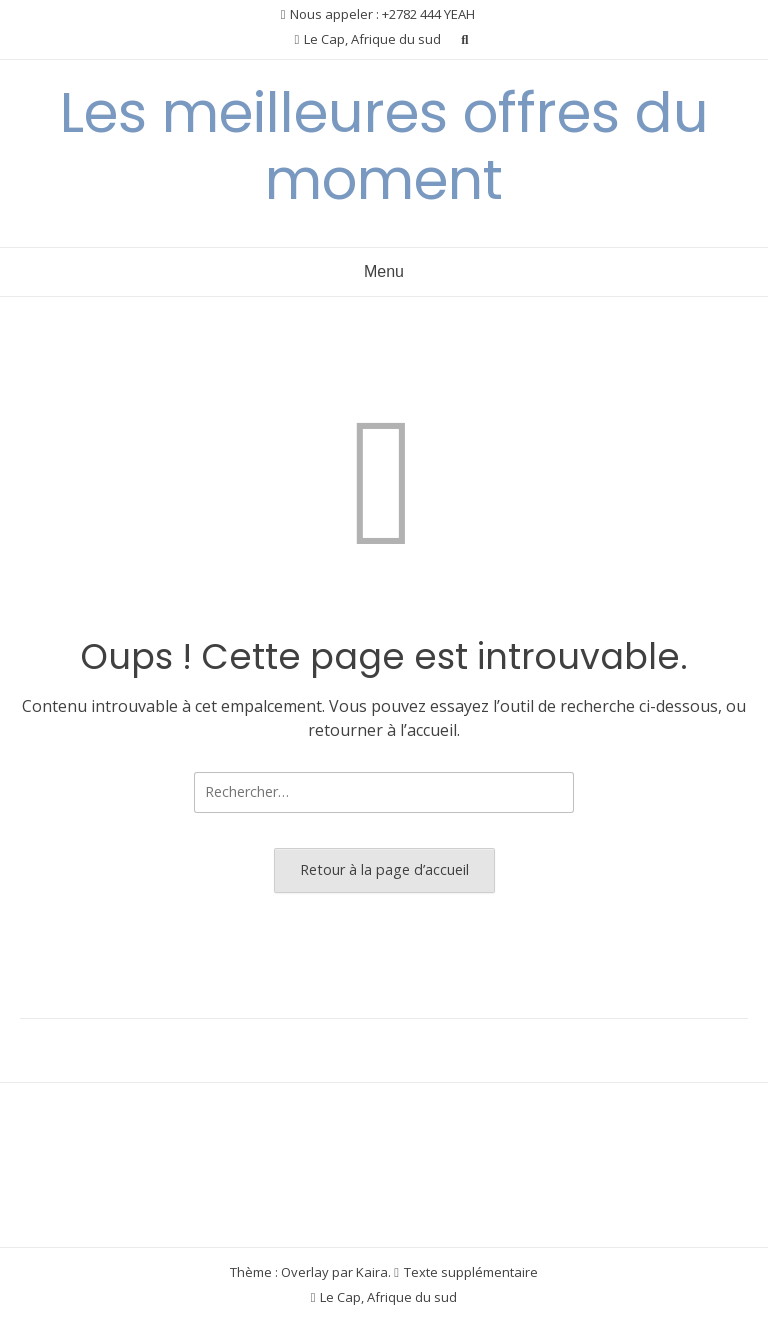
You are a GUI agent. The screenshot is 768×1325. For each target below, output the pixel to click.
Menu (384, 271)
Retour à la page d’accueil (384, 869)
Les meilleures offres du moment (384, 146)
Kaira (372, 1272)
